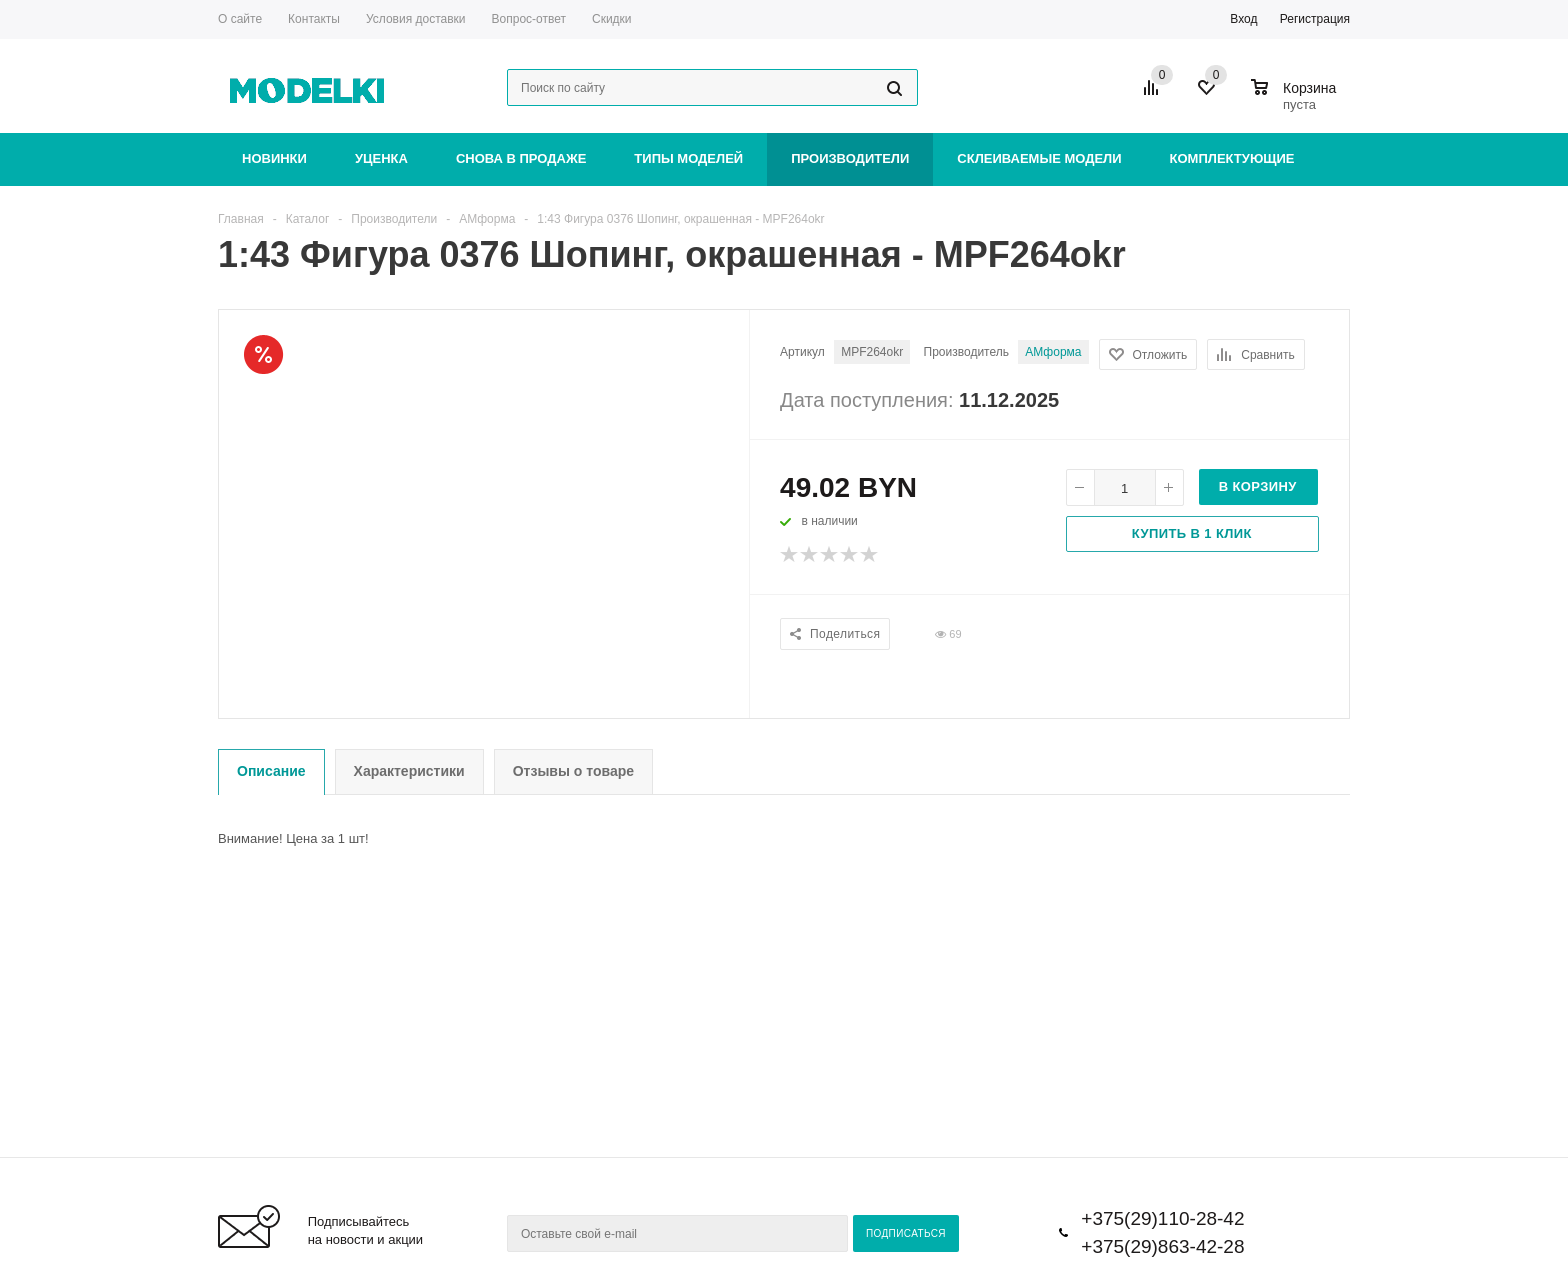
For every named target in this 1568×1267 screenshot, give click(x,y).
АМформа (1053, 352)
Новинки (274, 158)
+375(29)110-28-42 (1162, 1218)
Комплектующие (1232, 158)
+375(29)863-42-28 (1162, 1246)
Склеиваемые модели (1039, 158)
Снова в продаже (521, 158)
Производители (850, 158)
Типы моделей (688, 158)
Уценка (381, 158)
